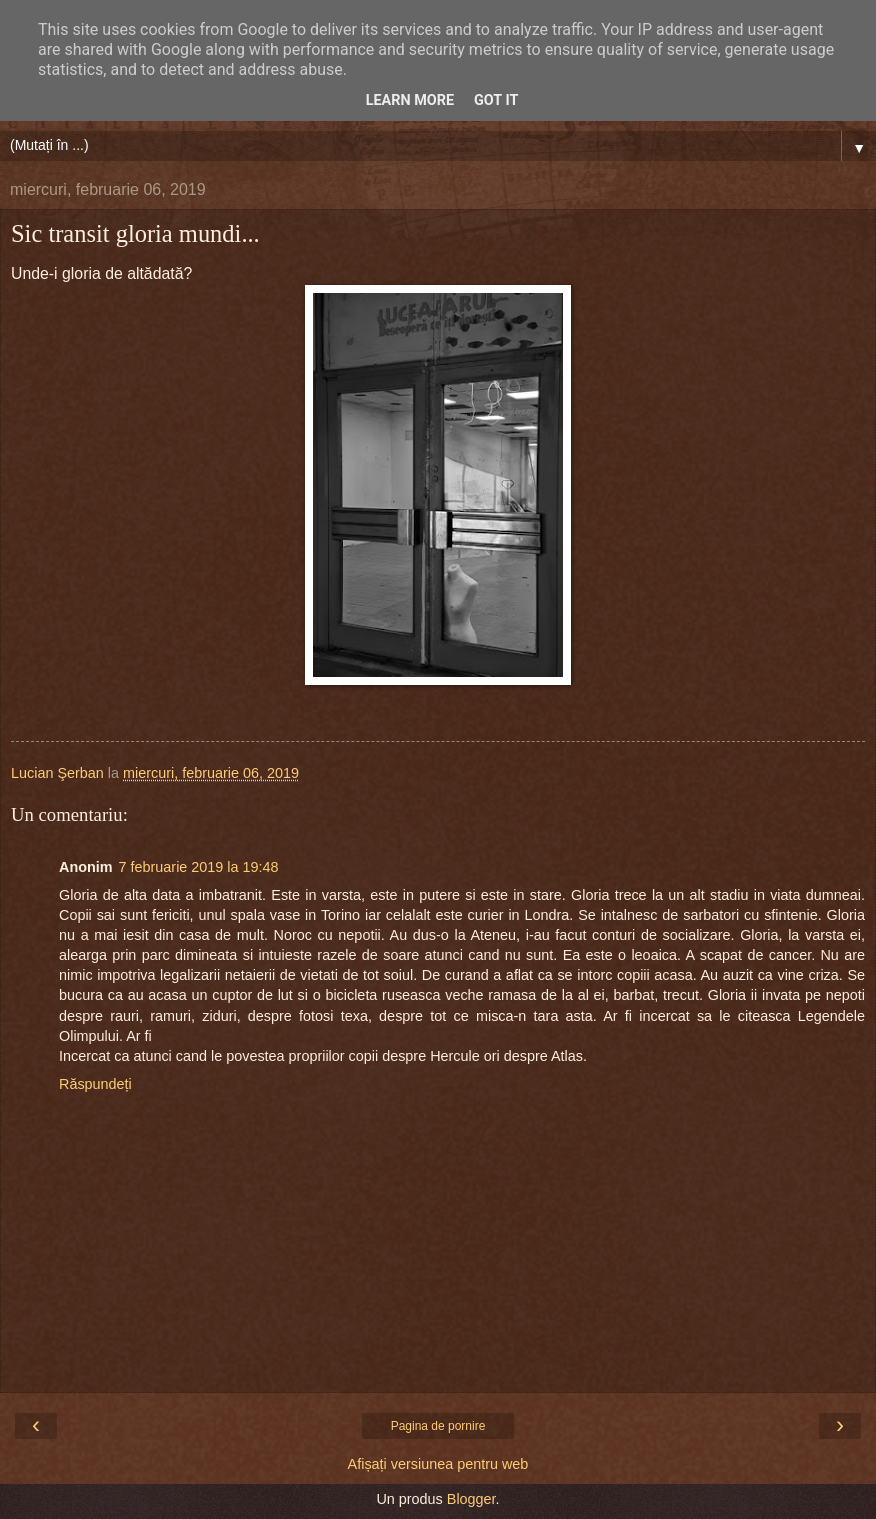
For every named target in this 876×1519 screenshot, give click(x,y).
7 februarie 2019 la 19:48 (199, 867)
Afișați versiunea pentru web (438, 1464)
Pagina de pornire (438, 1426)
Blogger (471, 1499)
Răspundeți (95, 1084)
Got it (496, 100)
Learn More (410, 100)
